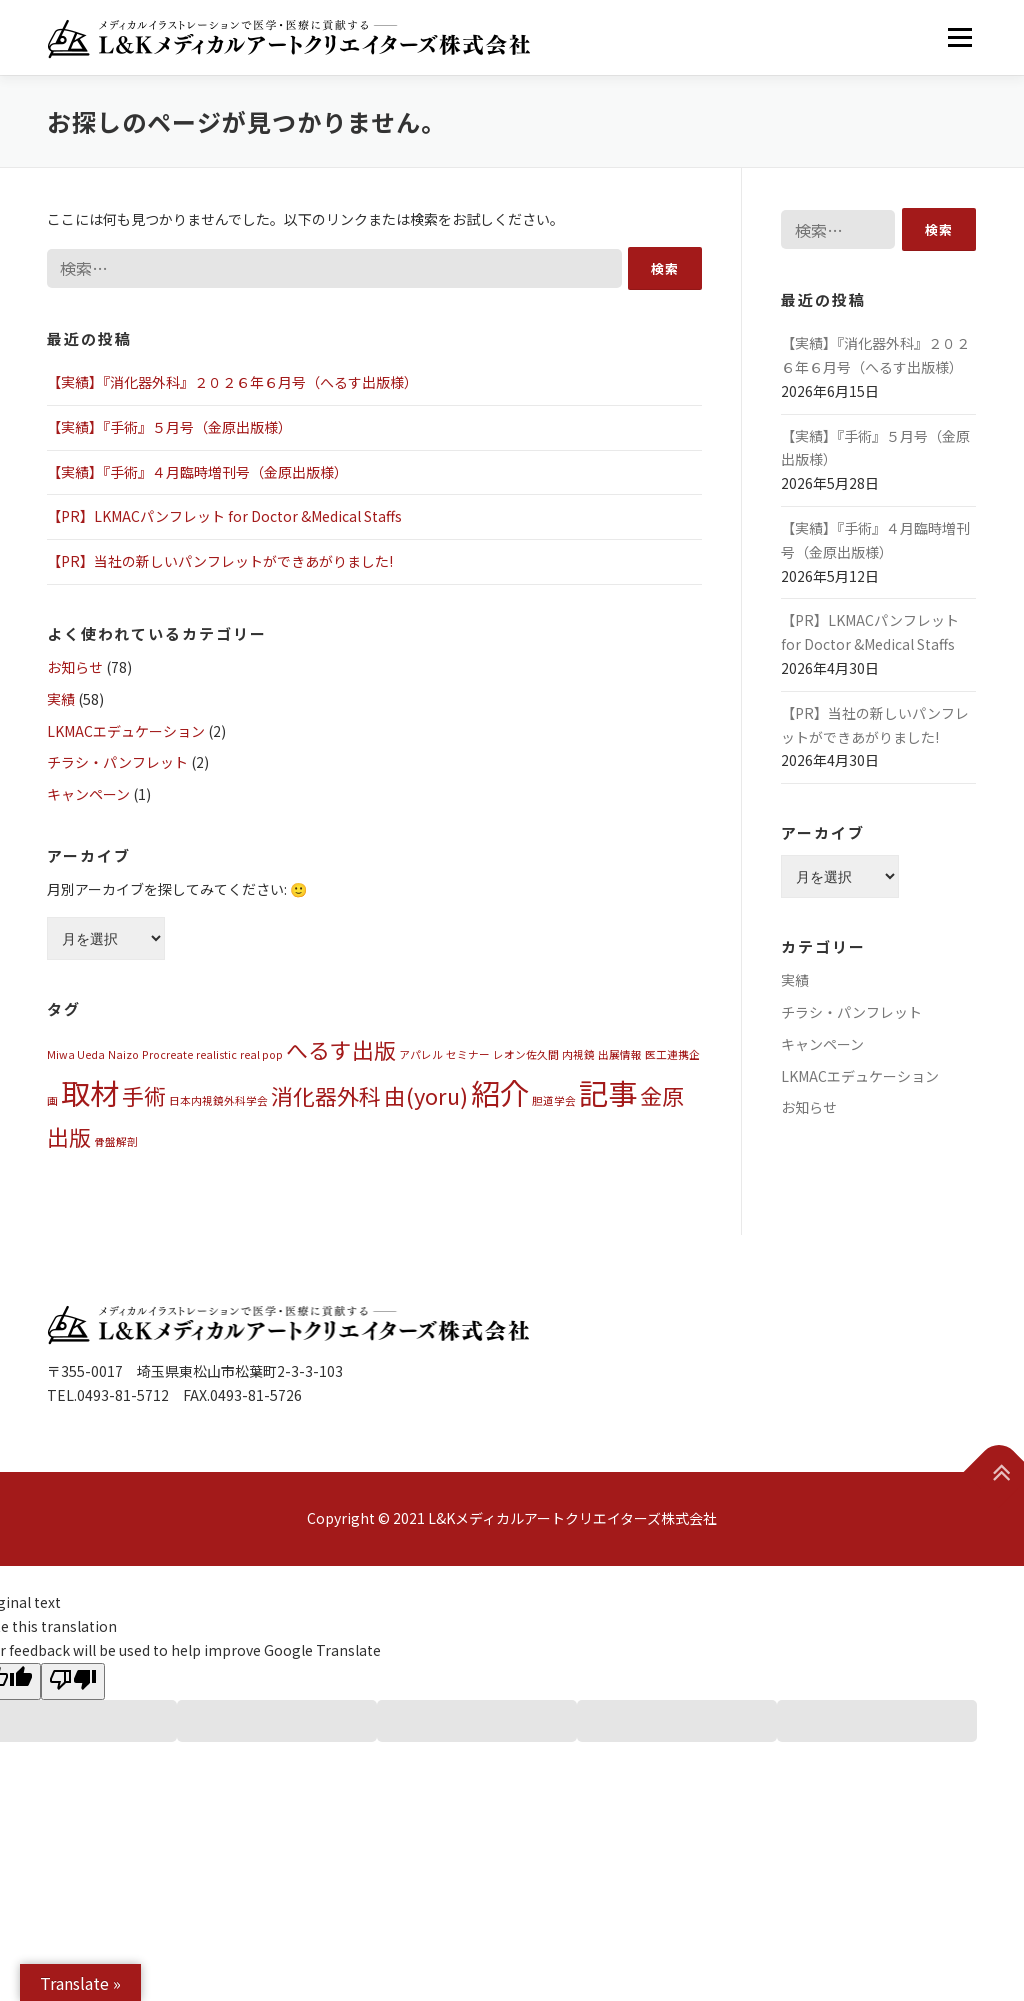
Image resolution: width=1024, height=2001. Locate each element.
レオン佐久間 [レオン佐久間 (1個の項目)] (526, 1054)
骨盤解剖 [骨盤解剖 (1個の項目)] (116, 1141)
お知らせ (75, 667)
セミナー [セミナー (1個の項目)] (468, 1054)
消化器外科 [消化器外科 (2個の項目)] (326, 1095)
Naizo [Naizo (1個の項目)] (123, 1054)
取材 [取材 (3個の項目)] (90, 1092)
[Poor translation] (73, 1681)
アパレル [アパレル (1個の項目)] (421, 1054)
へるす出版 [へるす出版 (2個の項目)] (341, 1049)
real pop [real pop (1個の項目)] (261, 1054)
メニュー (959, 37)
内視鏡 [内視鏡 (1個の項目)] (578, 1054)
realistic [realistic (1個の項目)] (216, 1054)
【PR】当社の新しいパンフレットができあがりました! (220, 561)
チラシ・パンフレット (117, 762)
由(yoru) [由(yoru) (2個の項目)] (426, 1095)
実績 (61, 699)
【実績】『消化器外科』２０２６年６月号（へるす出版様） (232, 382)
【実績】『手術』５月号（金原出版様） (169, 427)
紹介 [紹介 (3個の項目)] (500, 1092)
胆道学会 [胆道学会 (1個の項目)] (554, 1100)
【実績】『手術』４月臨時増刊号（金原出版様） (197, 472)
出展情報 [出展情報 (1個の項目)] (620, 1054)
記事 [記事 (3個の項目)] (608, 1092)
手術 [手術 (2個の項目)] (144, 1095)
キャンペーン (88, 794)
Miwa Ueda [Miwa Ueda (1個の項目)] (76, 1054)
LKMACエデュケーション (126, 731)
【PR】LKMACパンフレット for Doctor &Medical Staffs (224, 516)
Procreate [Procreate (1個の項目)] (167, 1054)
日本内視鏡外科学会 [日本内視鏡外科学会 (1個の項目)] (218, 1100)
